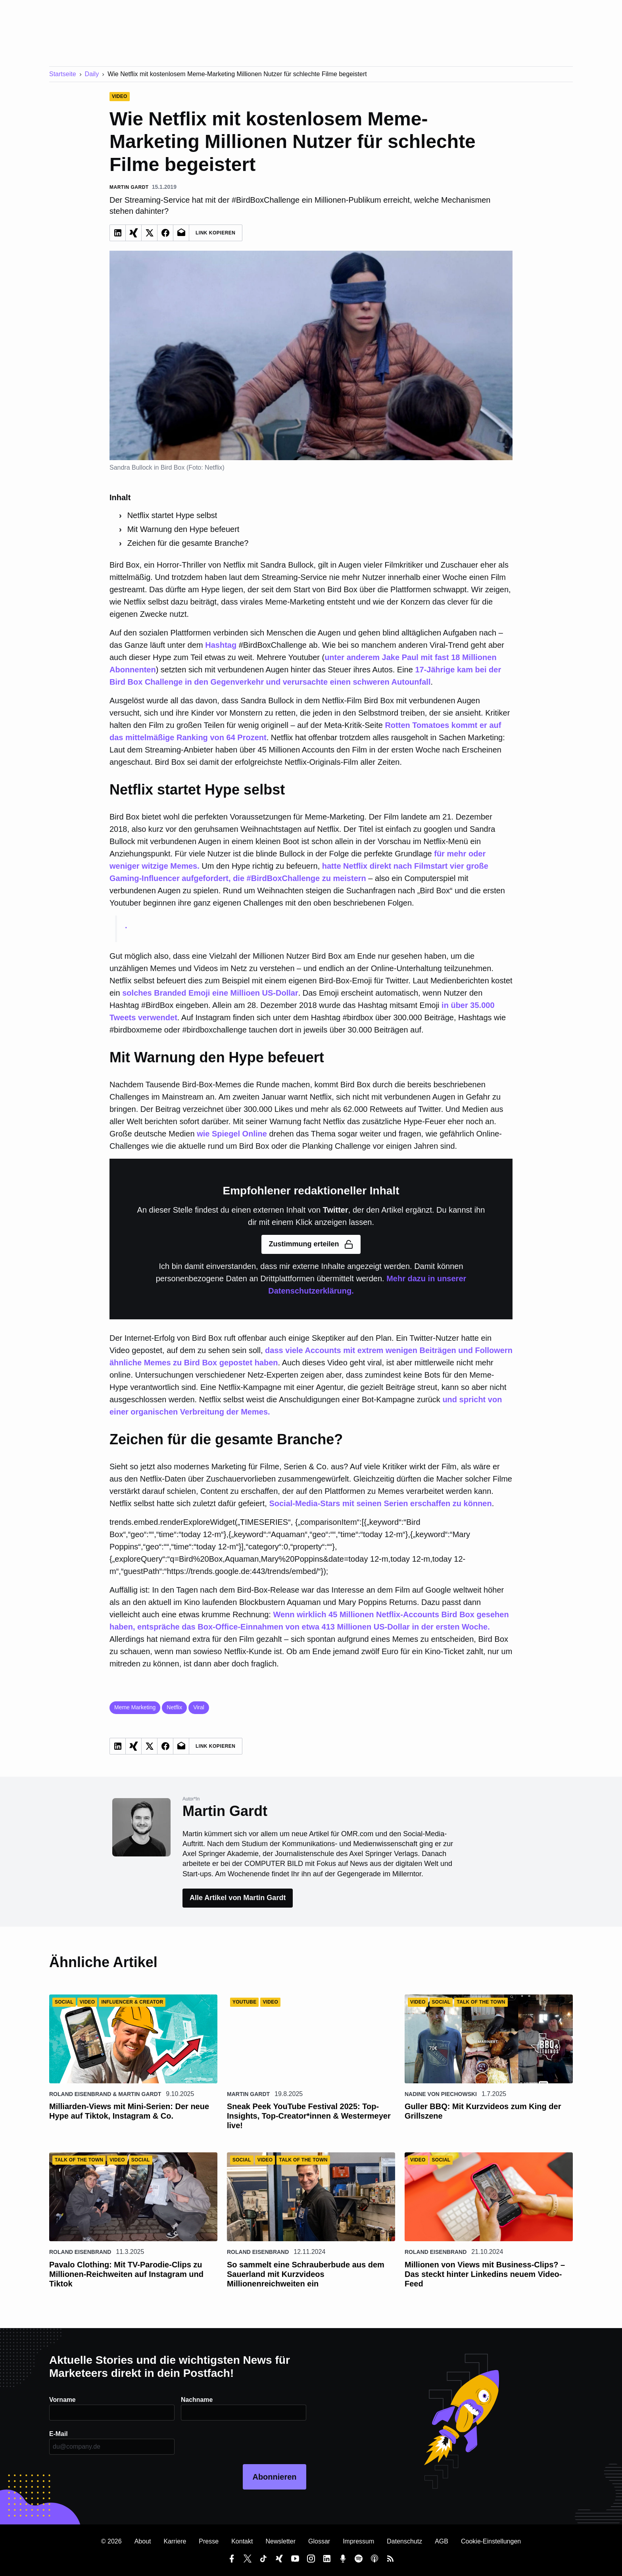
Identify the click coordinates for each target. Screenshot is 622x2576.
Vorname (62, 2399)
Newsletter (280, 2541)
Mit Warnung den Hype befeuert (183, 529)
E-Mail (58, 2433)
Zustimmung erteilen (311, 1244)
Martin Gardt (139, 2094)
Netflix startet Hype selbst (172, 515)
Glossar (319, 2541)
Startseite (62, 74)
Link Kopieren (216, 233)
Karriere (174, 2541)
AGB (441, 2541)
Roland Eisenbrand (80, 2094)
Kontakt (242, 2541)
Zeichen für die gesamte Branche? (188, 543)
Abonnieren (274, 2476)
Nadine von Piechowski (441, 2094)
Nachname (197, 2399)
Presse (209, 2541)
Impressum (358, 2541)
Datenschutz (404, 2541)
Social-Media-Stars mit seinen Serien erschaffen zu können (380, 1503)
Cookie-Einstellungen (491, 2541)
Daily (92, 74)
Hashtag (220, 645)
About (142, 2541)
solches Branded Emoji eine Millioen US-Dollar (210, 993)
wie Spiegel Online (232, 1133)
